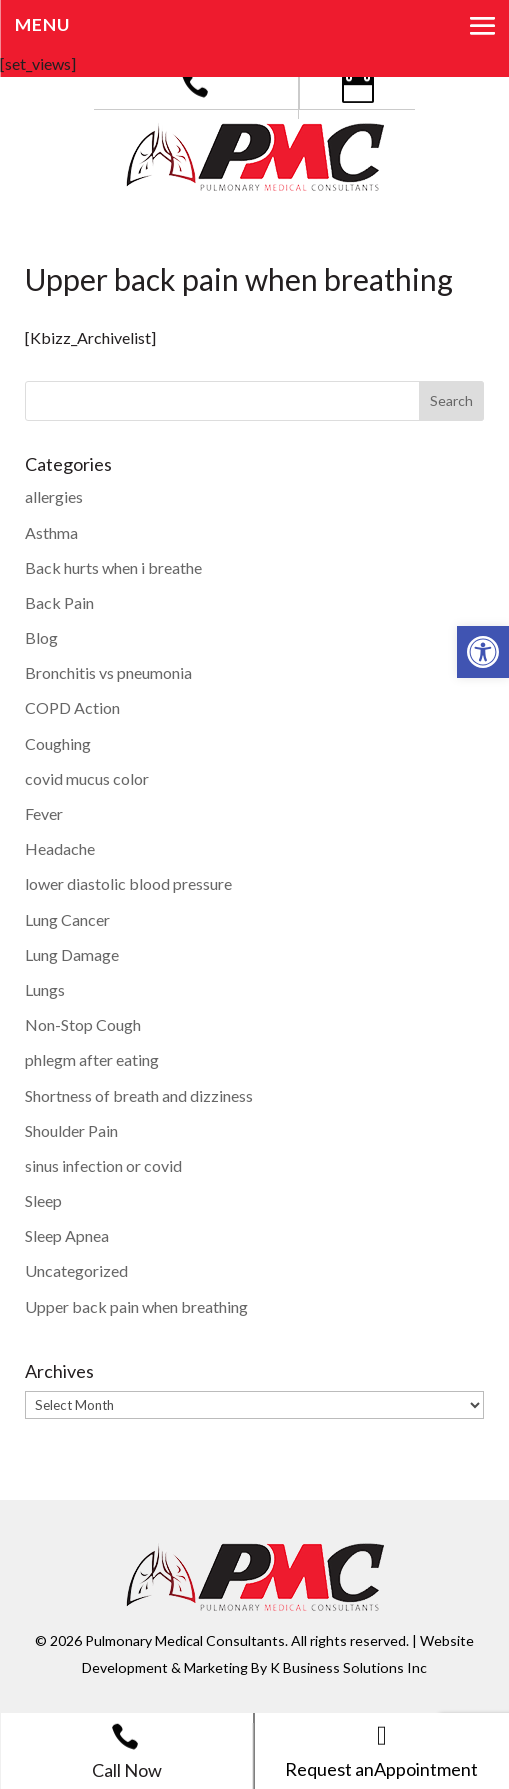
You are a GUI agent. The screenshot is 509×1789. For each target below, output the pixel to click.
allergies (54, 496)
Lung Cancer (67, 919)
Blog (41, 637)
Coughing (58, 743)
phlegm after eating (92, 1059)
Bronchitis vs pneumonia (108, 672)
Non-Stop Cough (83, 1024)
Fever (44, 813)
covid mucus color (87, 778)
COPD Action (72, 707)
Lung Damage (72, 954)
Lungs (45, 989)
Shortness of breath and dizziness (139, 1095)
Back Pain (59, 602)
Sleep (43, 1200)
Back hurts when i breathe (113, 567)
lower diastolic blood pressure (128, 883)
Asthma (51, 532)
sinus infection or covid (103, 1165)
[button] (483, 652)
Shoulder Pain (71, 1130)
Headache (60, 848)
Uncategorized (76, 1270)
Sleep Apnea (67, 1235)
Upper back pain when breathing (136, 1306)
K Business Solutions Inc (348, 1667)
